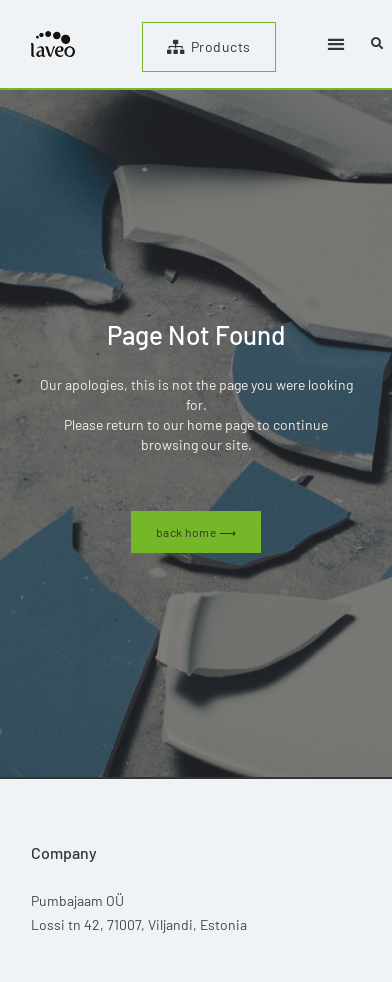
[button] (336, 44)
